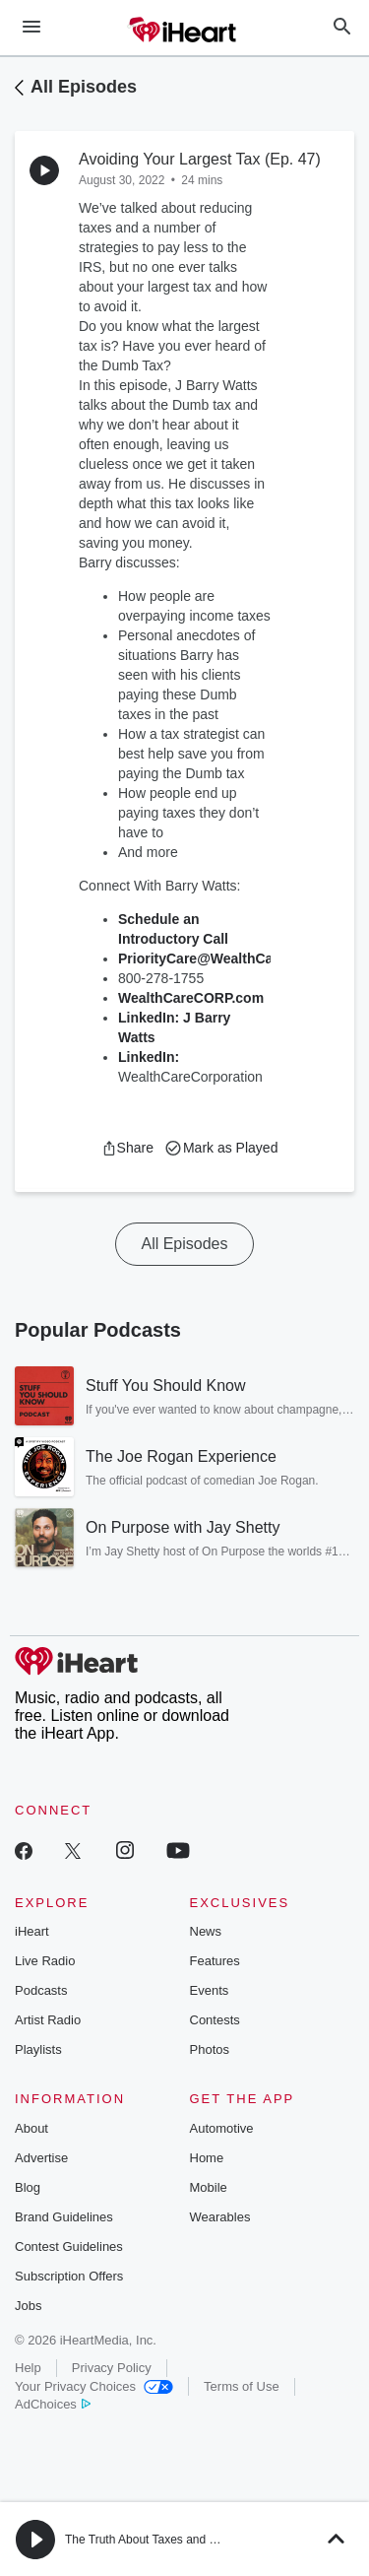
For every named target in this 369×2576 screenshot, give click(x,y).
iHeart (32, 1931)
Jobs (28, 2305)
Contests (215, 2020)
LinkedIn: (148, 1057)
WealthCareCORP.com (191, 998)
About (31, 2128)
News (206, 1931)
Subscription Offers (69, 2276)
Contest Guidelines (69, 2246)
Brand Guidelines (64, 2217)
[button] (127, 1147)
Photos (209, 2049)
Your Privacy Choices (94, 2386)
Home (207, 2157)
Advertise (41, 2157)
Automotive (222, 2128)
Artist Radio (48, 2020)
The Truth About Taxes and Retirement (166, 2539)
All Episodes (84, 87)
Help (28, 2367)
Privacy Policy (112, 2367)
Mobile (208, 2187)
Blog (27, 2187)
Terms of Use (241, 2386)
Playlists (38, 2049)
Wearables (220, 2217)
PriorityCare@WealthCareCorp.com (236, 958)
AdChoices (53, 2404)
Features (215, 1960)
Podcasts (41, 1990)
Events (209, 1990)
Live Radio (45, 1960)
